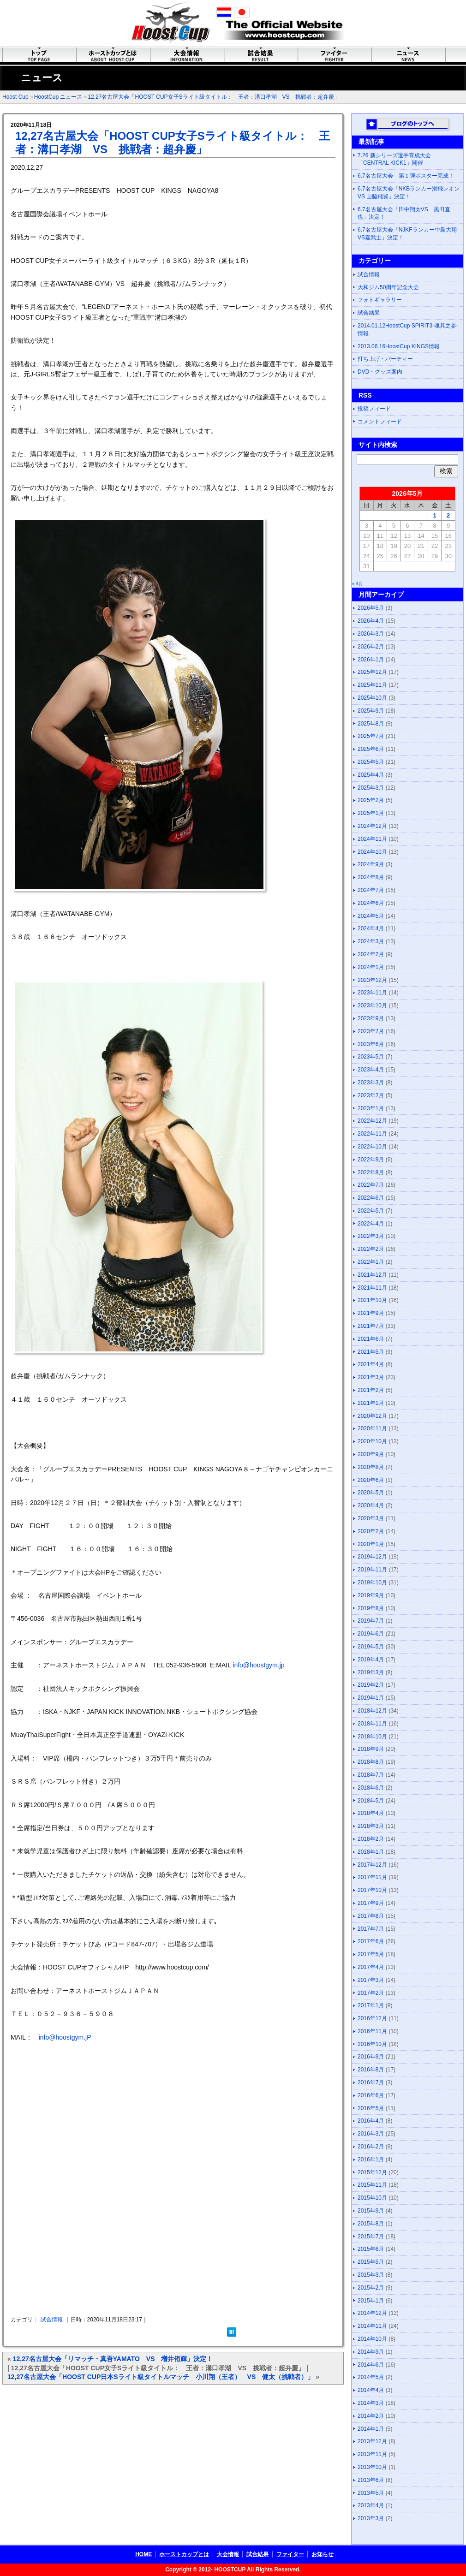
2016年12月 (372, 2018)
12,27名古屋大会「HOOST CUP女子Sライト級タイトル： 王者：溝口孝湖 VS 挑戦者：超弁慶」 (213, 97)
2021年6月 (371, 1339)
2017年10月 (372, 1890)
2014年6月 (371, 2365)
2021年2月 (371, 1390)
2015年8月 (371, 2223)
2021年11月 (372, 1288)
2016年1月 (371, 2159)
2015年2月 (371, 2287)
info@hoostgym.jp (258, 1665)
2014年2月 (371, 2416)
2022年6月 (371, 1198)
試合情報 (52, 2319)
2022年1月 (371, 1262)
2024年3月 (371, 941)
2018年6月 (371, 1788)
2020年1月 (371, 1544)
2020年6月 (371, 1480)
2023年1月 (371, 1108)
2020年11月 (372, 1428)
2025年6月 (371, 749)
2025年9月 (371, 711)
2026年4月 (371, 621)
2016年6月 (371, 2095)
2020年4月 (371, 1505)
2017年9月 (371, 1903)
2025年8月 (371, 723)
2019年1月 (371, 1698)
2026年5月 (371, 608)
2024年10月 (372, 852)
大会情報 (228, 2554)
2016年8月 (371, 2069)
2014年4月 (371, 2390)
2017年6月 (371, 1941)
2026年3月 (371, 634)
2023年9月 (371, 1018)
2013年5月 (371, 2493)
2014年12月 (372, 2313)
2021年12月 (372, 1275)
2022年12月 (372, 1121)
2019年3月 (371, 1672)
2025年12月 (372, 672)
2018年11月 (372, 1723)
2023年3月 (371, 1082)
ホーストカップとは (184, 2554)
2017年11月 (372, 1877)
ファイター (290, 2554)
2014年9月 (371, 2352)
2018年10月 (372, 1736)
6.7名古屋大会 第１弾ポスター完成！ (406, 176)
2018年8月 (371, 1762)
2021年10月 (372, 1300)
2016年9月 (371, 2056)
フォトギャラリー (380, 300)
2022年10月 (372, 1146)
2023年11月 (372, 992)
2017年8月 (371, 1916)
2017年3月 (371, 1980)
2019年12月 (372, 1556)
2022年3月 (371, 1236)
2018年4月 (371, 1813)
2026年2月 (371, 646)
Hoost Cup (15, 97)
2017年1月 (371, 2005)
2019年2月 (371, 1685)
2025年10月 (372, 698)
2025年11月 (372, 685)
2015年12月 (372, 2172)
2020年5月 (371, 1492)
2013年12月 (372, 2441)
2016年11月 (372, 2031)
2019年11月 (372, 1569)
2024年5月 (371, 916)
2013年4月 (371, 2505)
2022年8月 (371, 1172)
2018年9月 (371, 1749)
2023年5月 (371, 1056)
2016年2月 (371, 2146)
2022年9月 (371, 1159)
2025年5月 (371, 762)
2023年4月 (371, 1069)
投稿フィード (374, 408)
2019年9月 (371, 1595)
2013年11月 (372, 2454)
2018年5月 (371, 1800)
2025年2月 (371, 800)
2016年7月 (371, 2082)
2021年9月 (371, 1313)
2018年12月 (372, 1710)
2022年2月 (371, 1249)
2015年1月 (371, 2300)
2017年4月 (371, 1967)
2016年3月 (371, 2133)
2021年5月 (371, 1352)
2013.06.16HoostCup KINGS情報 (399, 346)
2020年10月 (372, 1441)
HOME (143, 2554)
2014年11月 (372, 2326)
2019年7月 (371, 1621)
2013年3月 (371, 2518)
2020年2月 (371, 1531)
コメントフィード (380, 421)
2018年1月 (371, 1852)
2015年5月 (371, 2262)
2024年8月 (371, 877)
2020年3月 (371, 1518)
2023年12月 (372, 980)
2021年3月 (371, 1377)
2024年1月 (371, 967)
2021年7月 (371, 1326)
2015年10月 (372, 2198)
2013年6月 (371, 2480)
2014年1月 (371, 2429)
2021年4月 (371, 1364)
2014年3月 (371, 2403)
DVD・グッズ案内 (380, 372)
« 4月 (357, 583)
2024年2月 (371, 954)
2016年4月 (371, 2121)
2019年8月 (371, 1608)
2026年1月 (371, 659)
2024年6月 (371, 903)
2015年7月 (371, 2236)
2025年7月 (371, 736)
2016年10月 (372, 2044)
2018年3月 (371, 1826)
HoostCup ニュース (58, 97)
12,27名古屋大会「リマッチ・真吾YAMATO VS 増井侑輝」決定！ (113, 2358)
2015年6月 (371, 2249)
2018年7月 (371, 1775)
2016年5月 (371, 2108)
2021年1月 (371, 1403)
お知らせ (322, 2554)
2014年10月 (372, 2339)
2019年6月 (371, 1633)
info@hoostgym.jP (65, 2037)
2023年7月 (371, 1031)
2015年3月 (371, 2275)
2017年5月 (371, 1954)
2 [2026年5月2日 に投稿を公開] (448, 515)
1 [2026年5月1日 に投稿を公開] (434, 515)
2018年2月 (371, 1839)
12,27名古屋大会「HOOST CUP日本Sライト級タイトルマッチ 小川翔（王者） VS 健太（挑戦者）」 (160, 2376)
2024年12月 (372, 826)
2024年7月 (371, 890)
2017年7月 (371, 1929)
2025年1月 (371, 813)
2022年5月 (371, 1211)
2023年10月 (372, 1005)
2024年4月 (371, 928)
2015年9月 (371, 2210)
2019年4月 (371, 1659)
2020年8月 (371, 1467)
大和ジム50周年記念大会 (388, 287)
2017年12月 (372, 1865)
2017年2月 (371, 1993)
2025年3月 (371, 788)
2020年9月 (371, 1454)
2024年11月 (372, 839)
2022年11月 (372, 1133)
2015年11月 (372, 2185)
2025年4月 (371, 775)
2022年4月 (371, 1223)
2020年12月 (372, 1416)
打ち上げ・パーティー (385, 359)
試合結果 (369, 312)
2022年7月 (371, 1185)
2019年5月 (371, 1646)
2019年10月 (372, 1582)
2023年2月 (371, 1095)
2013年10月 (372, 2467)
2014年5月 (371, 2377)
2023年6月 (371, 1044)
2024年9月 (371, 864)
